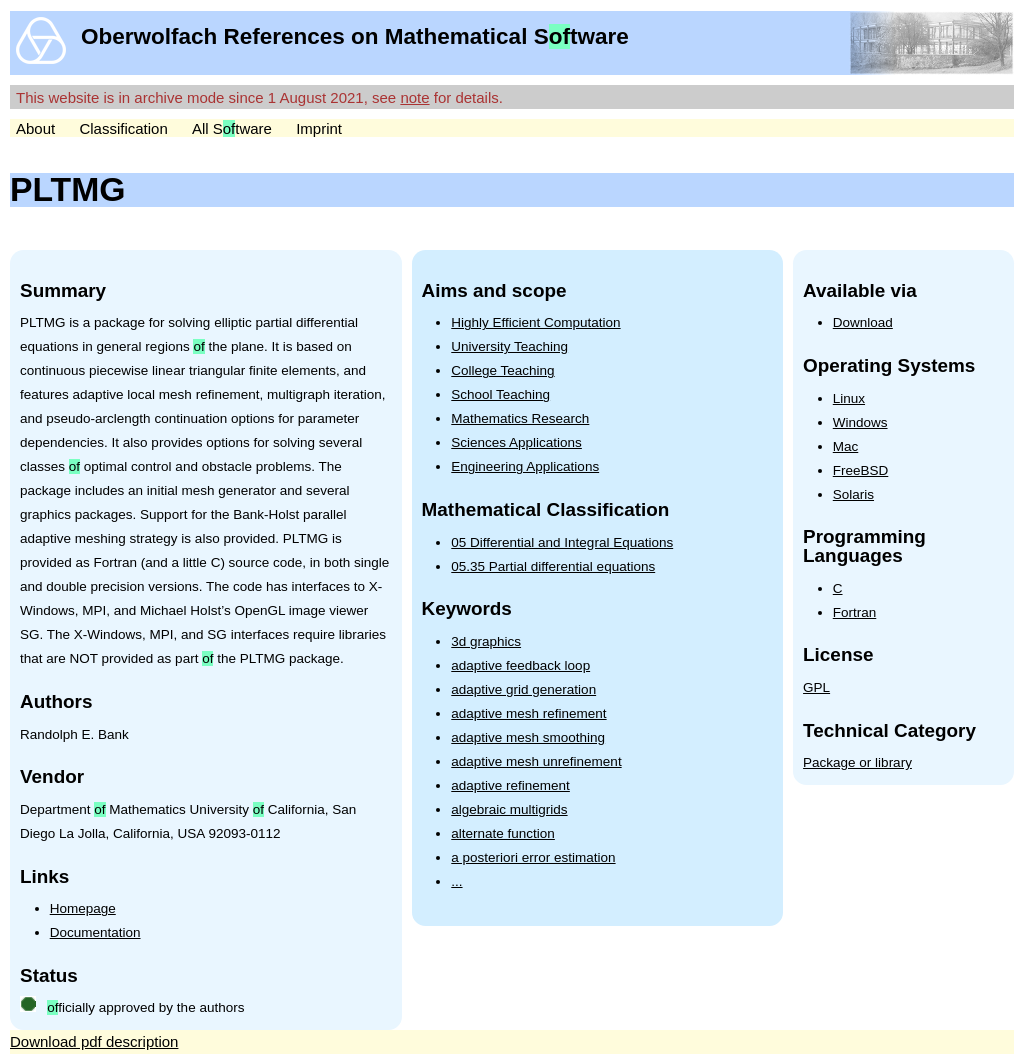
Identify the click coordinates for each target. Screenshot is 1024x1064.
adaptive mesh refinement (528, 713)
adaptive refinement (510, 785)
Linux (849, 398)
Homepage (83, 908)
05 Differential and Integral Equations (562, 542)
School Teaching (500, 394)
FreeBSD (861, 470)
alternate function (503, 833)
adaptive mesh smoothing (528, 737)
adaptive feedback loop (520, 665)
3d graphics (486, 641)
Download (863, 322)
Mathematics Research (520, 418)
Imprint (319, 128)
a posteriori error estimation (533, 857)
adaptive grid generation (523, 689)
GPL (816, 687)
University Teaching (509, 346)
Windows (860, 422)
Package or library (857, 762)
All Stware (232, 128)
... (456, 881)
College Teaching (502, 370)
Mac (846, 446)
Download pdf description (94, 1041)
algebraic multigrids (509, 809)
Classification (123, 128)
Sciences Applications (516, 442)
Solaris (853, 494)
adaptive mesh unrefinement (536, 761)
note (414, 97)
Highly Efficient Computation (535, 322)
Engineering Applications (525, 466)
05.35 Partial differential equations (553, 566)
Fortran (855, 612)
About (35, 128)
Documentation (95, 932)
